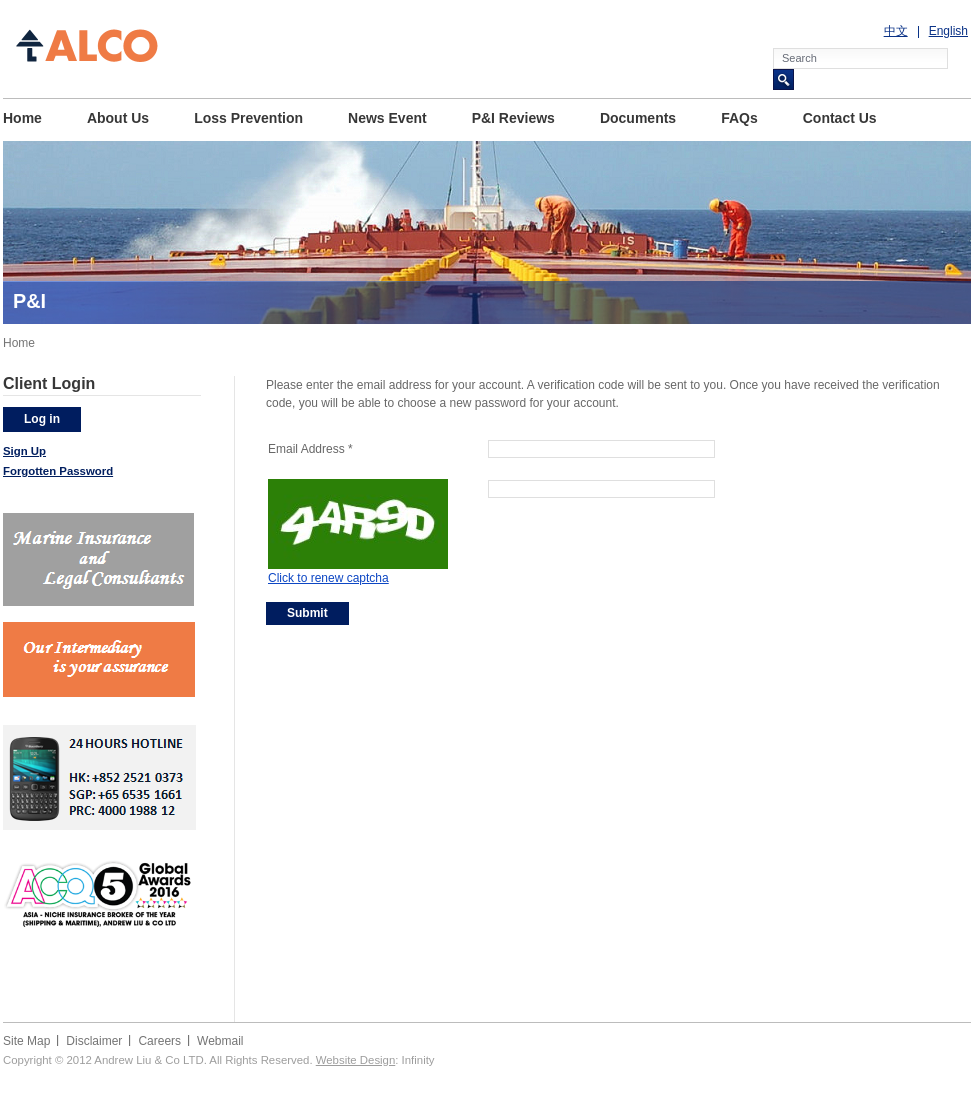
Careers (159, 1041)
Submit (307, 613)
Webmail (220, 1041)
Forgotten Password (58, 471)
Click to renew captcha (328, 578)
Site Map (26, 1041)
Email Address (310, 449)
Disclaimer (94, 1041)
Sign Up (24, 451)
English (948, 31)
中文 (896, 31)
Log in (42, 419)
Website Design (356, 1060)
